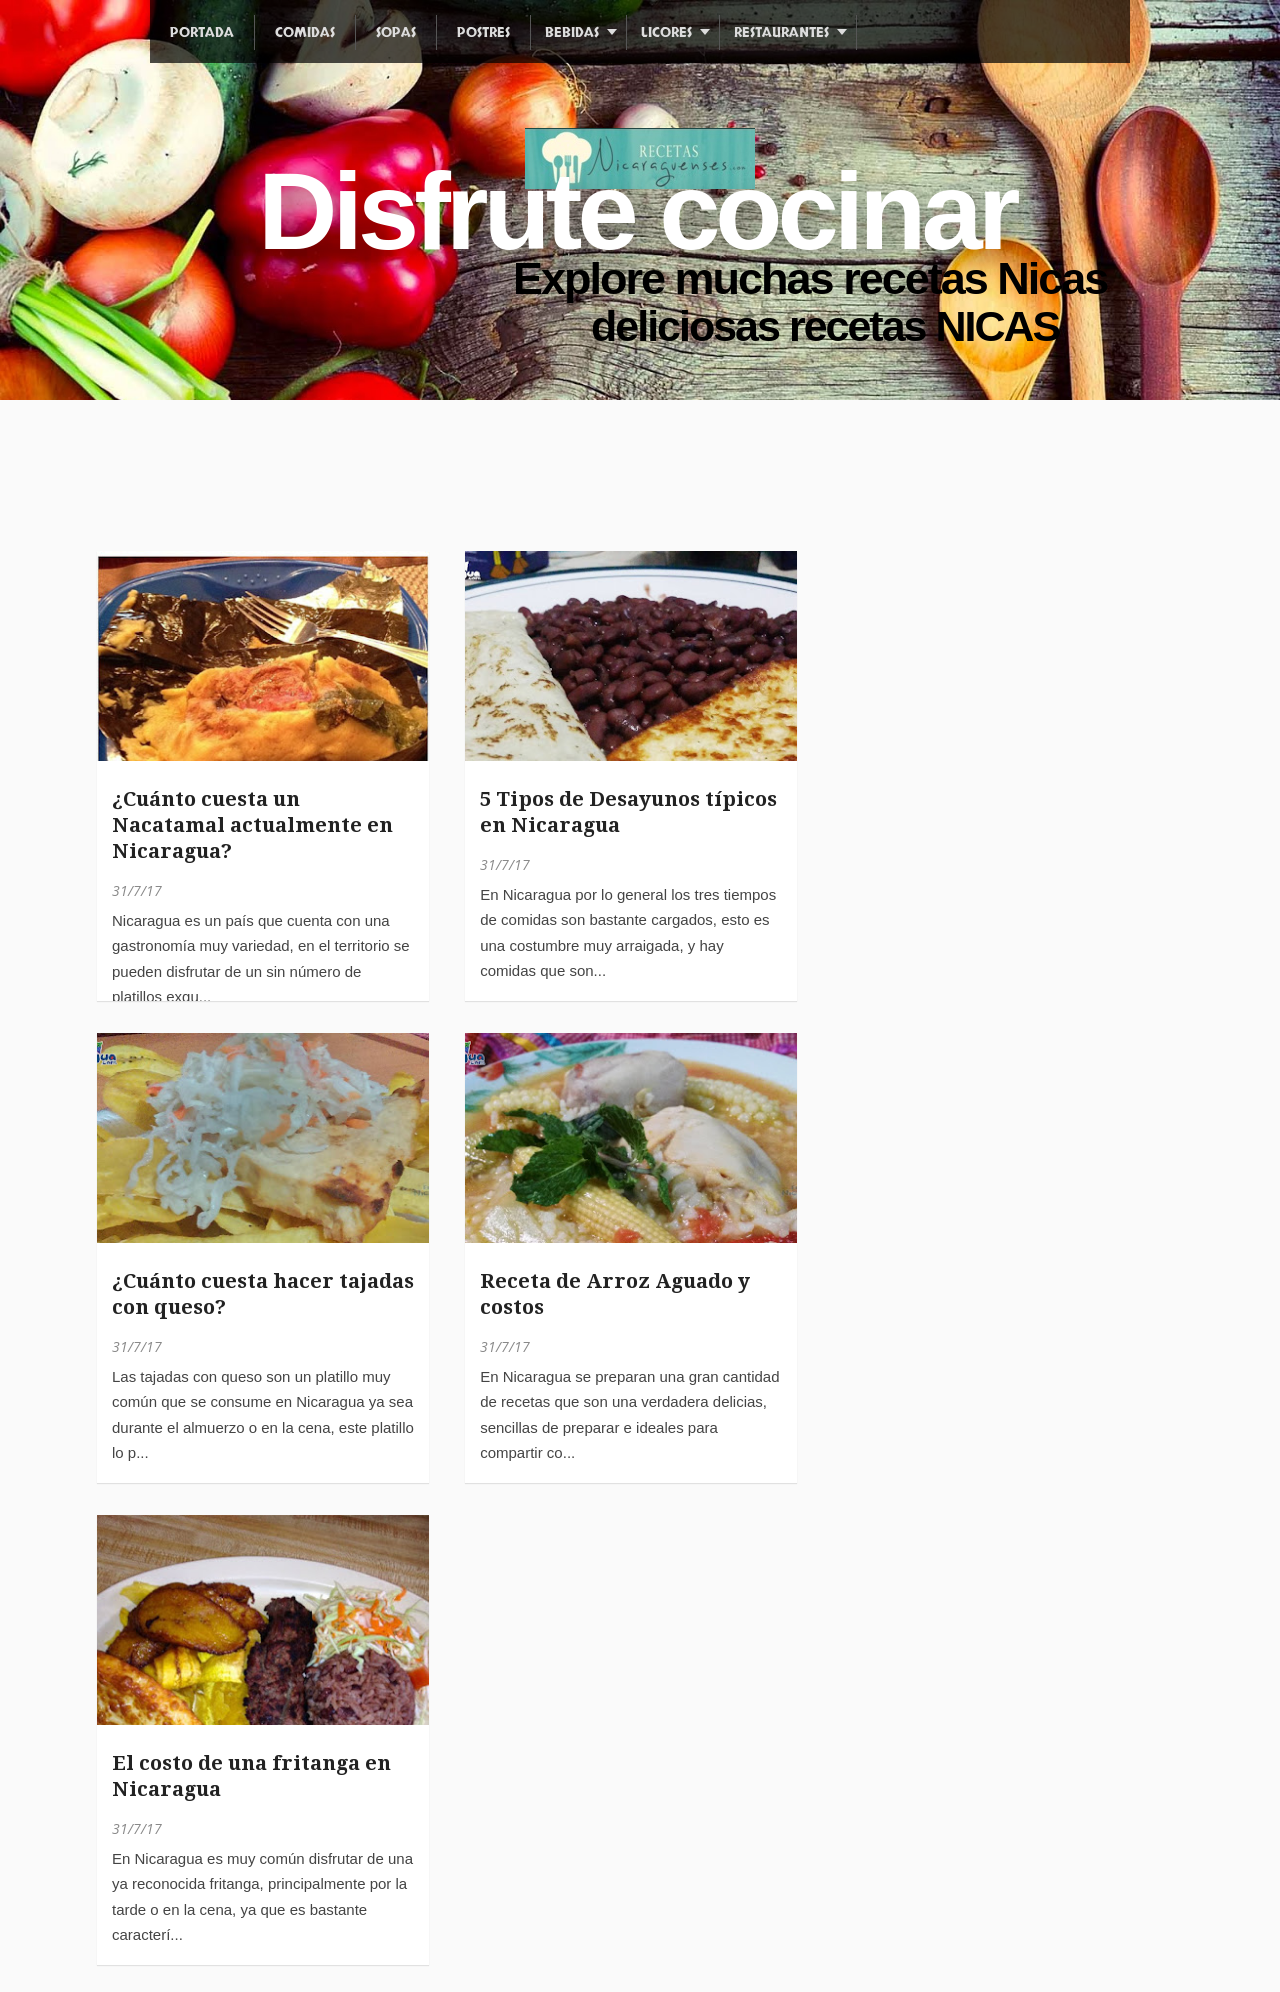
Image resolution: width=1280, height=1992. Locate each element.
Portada (202, 32)
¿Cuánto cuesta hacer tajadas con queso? (263, 1294)
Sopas (396, 32)
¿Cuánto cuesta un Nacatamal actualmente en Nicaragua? (252, 825)
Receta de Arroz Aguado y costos (615, 1294)
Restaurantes (781, 32)
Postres (483, 32)
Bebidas (572, 32)
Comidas (305, 32)
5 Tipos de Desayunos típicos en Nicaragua (628, 812)
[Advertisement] (459, 490)
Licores (666, 32)
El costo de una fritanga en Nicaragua (251, 1776)
